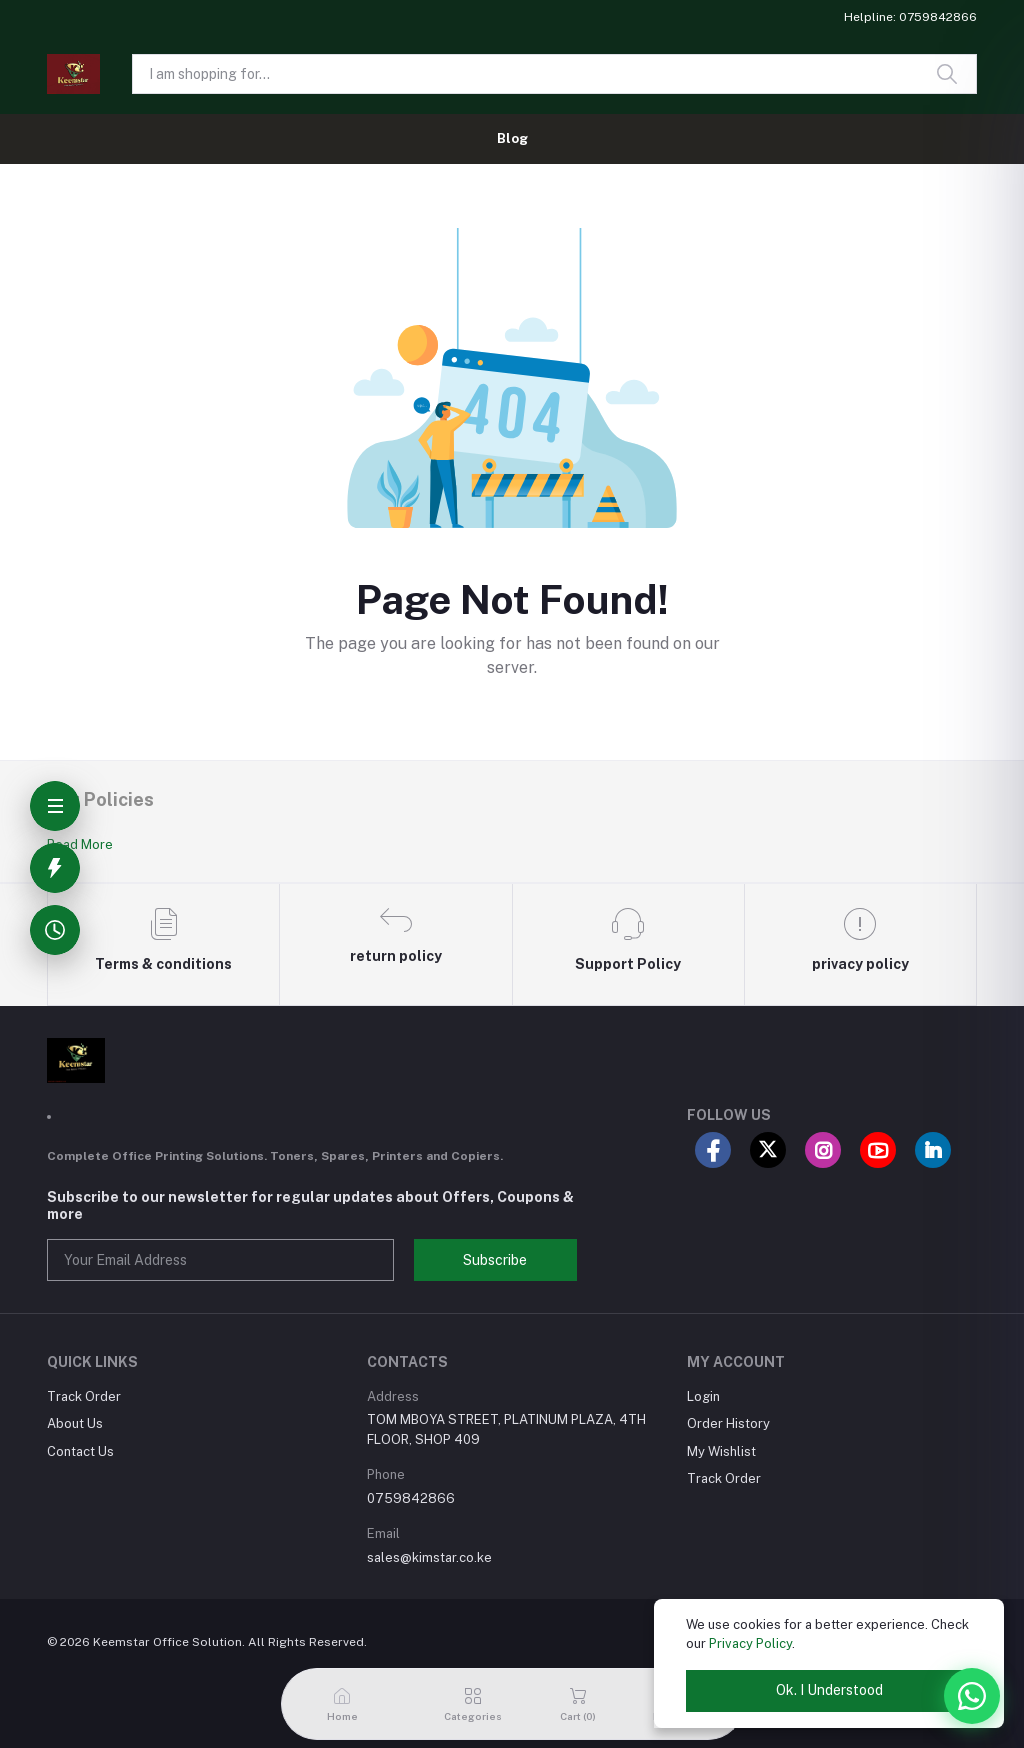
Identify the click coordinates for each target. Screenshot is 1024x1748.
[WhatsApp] (972, 1696)
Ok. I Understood (829, 1690)
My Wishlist (721, 1451)
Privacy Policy (750, 1643)
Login (703, 1396)
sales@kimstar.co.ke (429, 1557)
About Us (75, 1423)
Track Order (84, 1396)
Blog (512, 138)
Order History (728, 1423)
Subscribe (495, 1260)
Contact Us (80, 1451)
